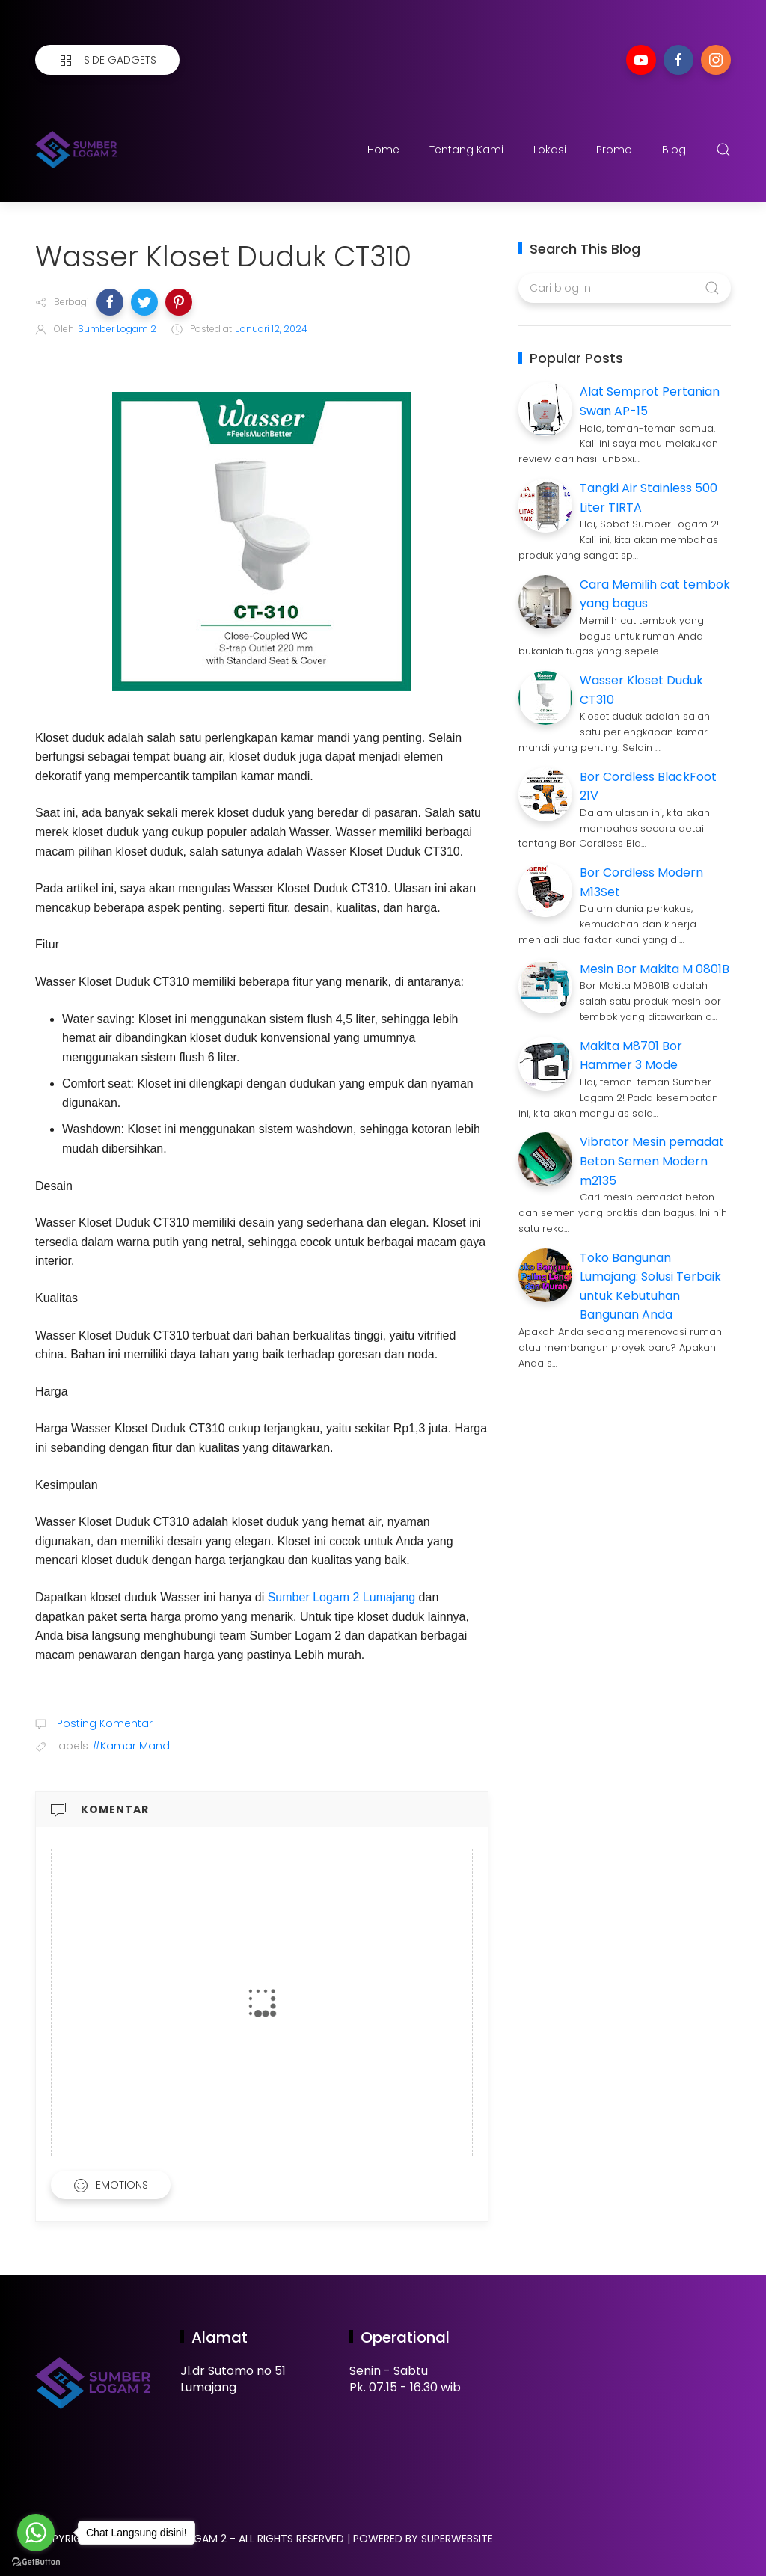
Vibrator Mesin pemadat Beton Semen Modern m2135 (652, 1161)
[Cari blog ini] (624, 288)
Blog (674, 149)
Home (383, 149)
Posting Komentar (103, 1723)
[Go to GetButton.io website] (36, 2561)
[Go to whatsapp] (36, 2532)
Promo (614, 149)
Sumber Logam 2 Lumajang (341, 1597)
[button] (109, 302)
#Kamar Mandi (132, 1745)
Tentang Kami (466, 149)
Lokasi (549, 149)
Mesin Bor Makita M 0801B (654, 969)
